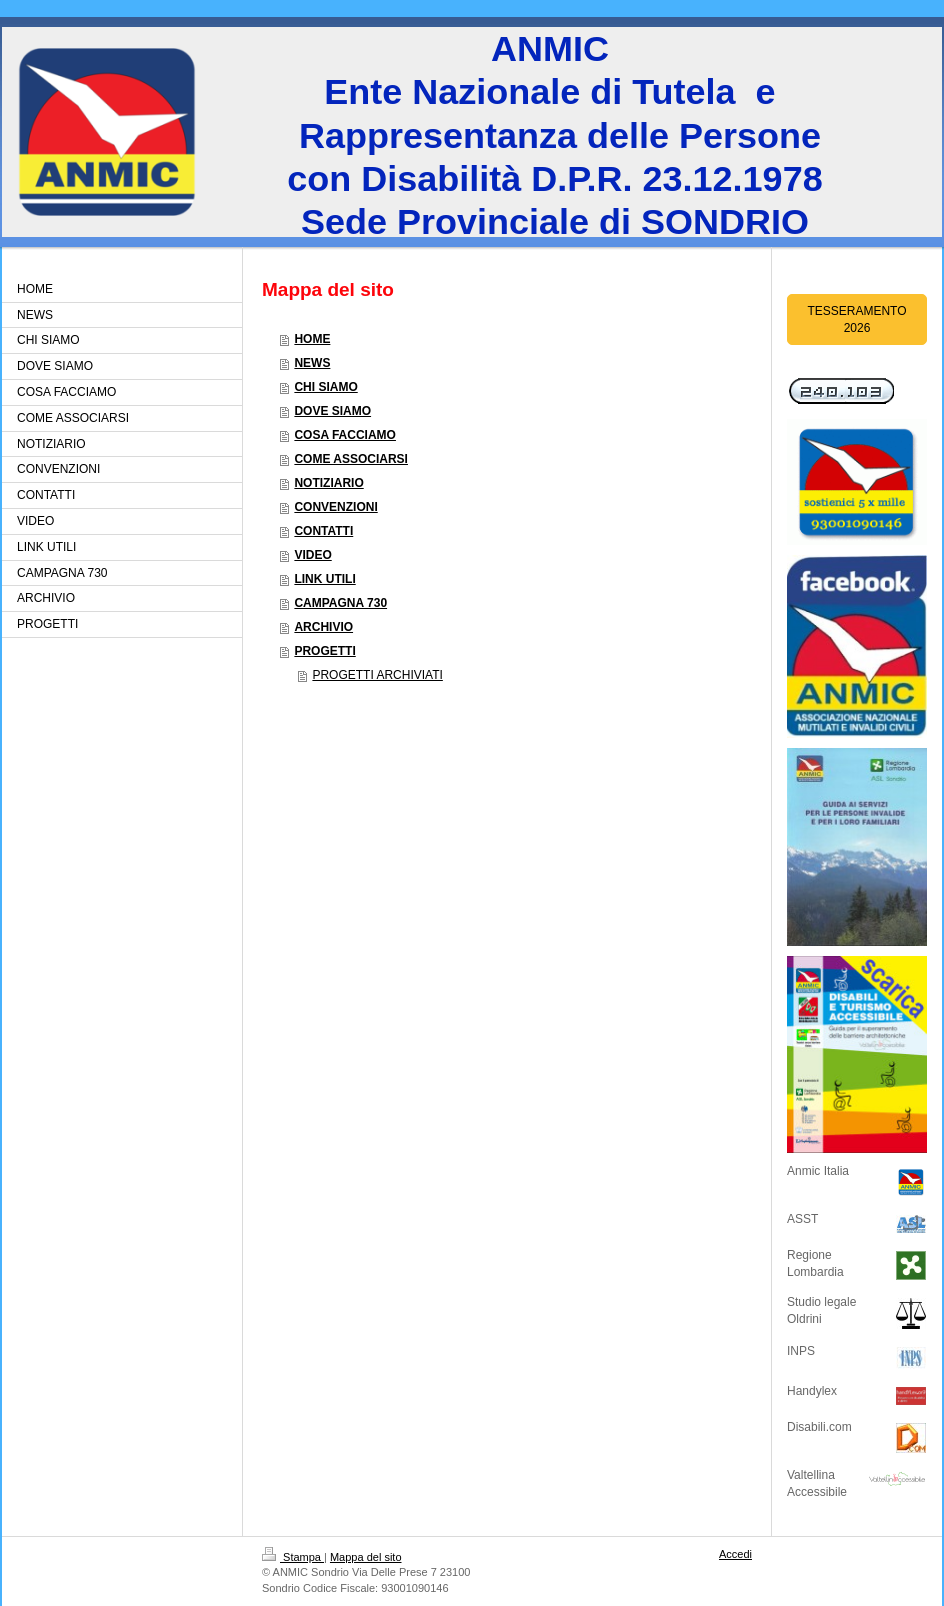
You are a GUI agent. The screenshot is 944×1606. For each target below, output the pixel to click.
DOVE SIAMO (332, 411)
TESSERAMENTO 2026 (856, 319)
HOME (312, 339)
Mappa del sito (366, 1557)
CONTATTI (323, 531)
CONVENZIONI (335, 507)
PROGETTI (324, 651)
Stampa (293, 1557)
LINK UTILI (324, 579)
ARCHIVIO (323, 627)
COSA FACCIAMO (345, 435)
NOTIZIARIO (328, 483)
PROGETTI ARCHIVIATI (377, 675)
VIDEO (312, 555)
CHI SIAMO (325, 387)
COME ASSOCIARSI (351, 459)
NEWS (312, 363)
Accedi (735, 1554)
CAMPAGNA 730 (340, 603)
